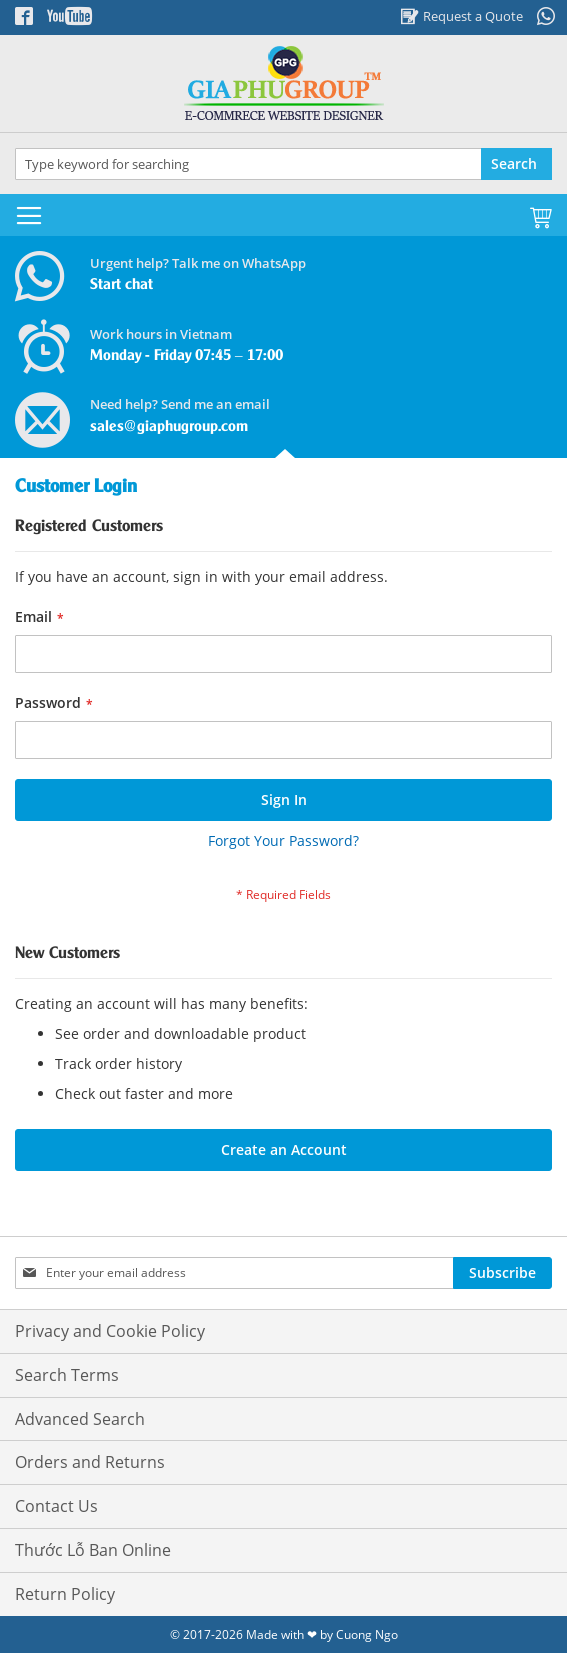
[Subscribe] (502, 1273)
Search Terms (67, 1375)
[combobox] (283, 164)
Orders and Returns (90, 1462)
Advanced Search (80, 1419)
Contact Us (56, 1506)
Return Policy (65, 1594)
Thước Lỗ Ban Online (93, 1550)
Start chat (121, 285)
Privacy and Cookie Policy (110, 1331)
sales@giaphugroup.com (169, 427)
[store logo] (283, 83)
